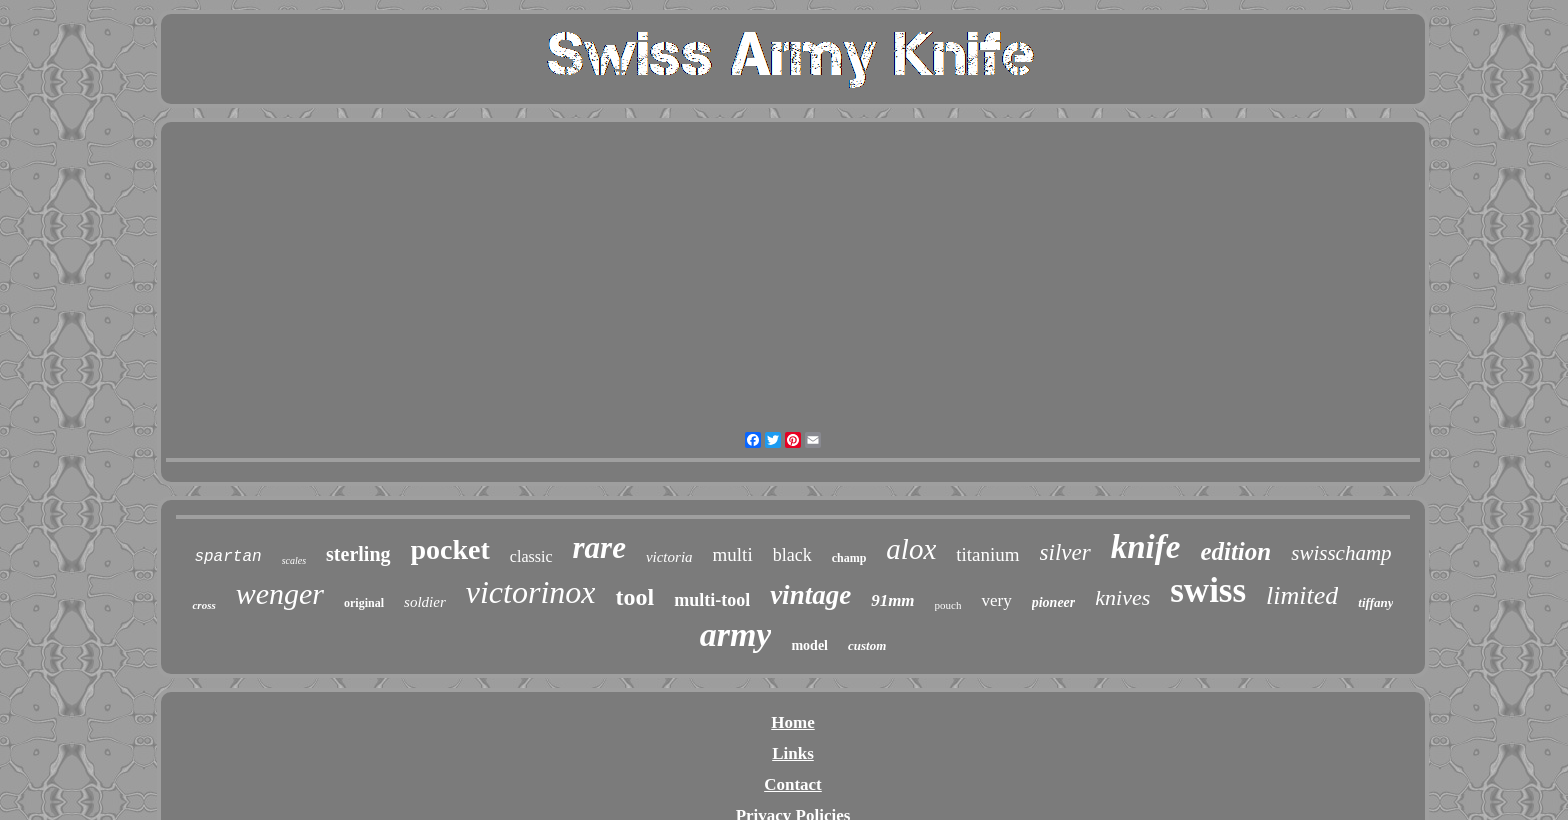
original (364, 603)
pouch (948, 605)
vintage (810, 595)
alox (911, 549)
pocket (450, 549)
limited (1302, 595)
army (736, 634)
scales (294, 560)
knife (1146, 547)
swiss (1208, 590)
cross (203, 605)
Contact (793, 784)
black (792, 555)
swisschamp (1341, 553)
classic (531, 556)
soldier (425, 602)
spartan (227, 557)
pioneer (1054, 602)
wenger (280, 593)
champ (849, 558)
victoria (669, 557)
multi (733, 554)
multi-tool (712, 600)
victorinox (531, 592)
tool (634, 597)
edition (1235, 551)
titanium (987, 554)
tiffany (1375, 602)
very (996, 600)
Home (792, 722)
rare (599, 547)
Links (793, 753)
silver (1065, 552)
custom (867, 645)
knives (1122, 597)
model (809, 645)
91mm (892, 600)
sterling (358, 554)
